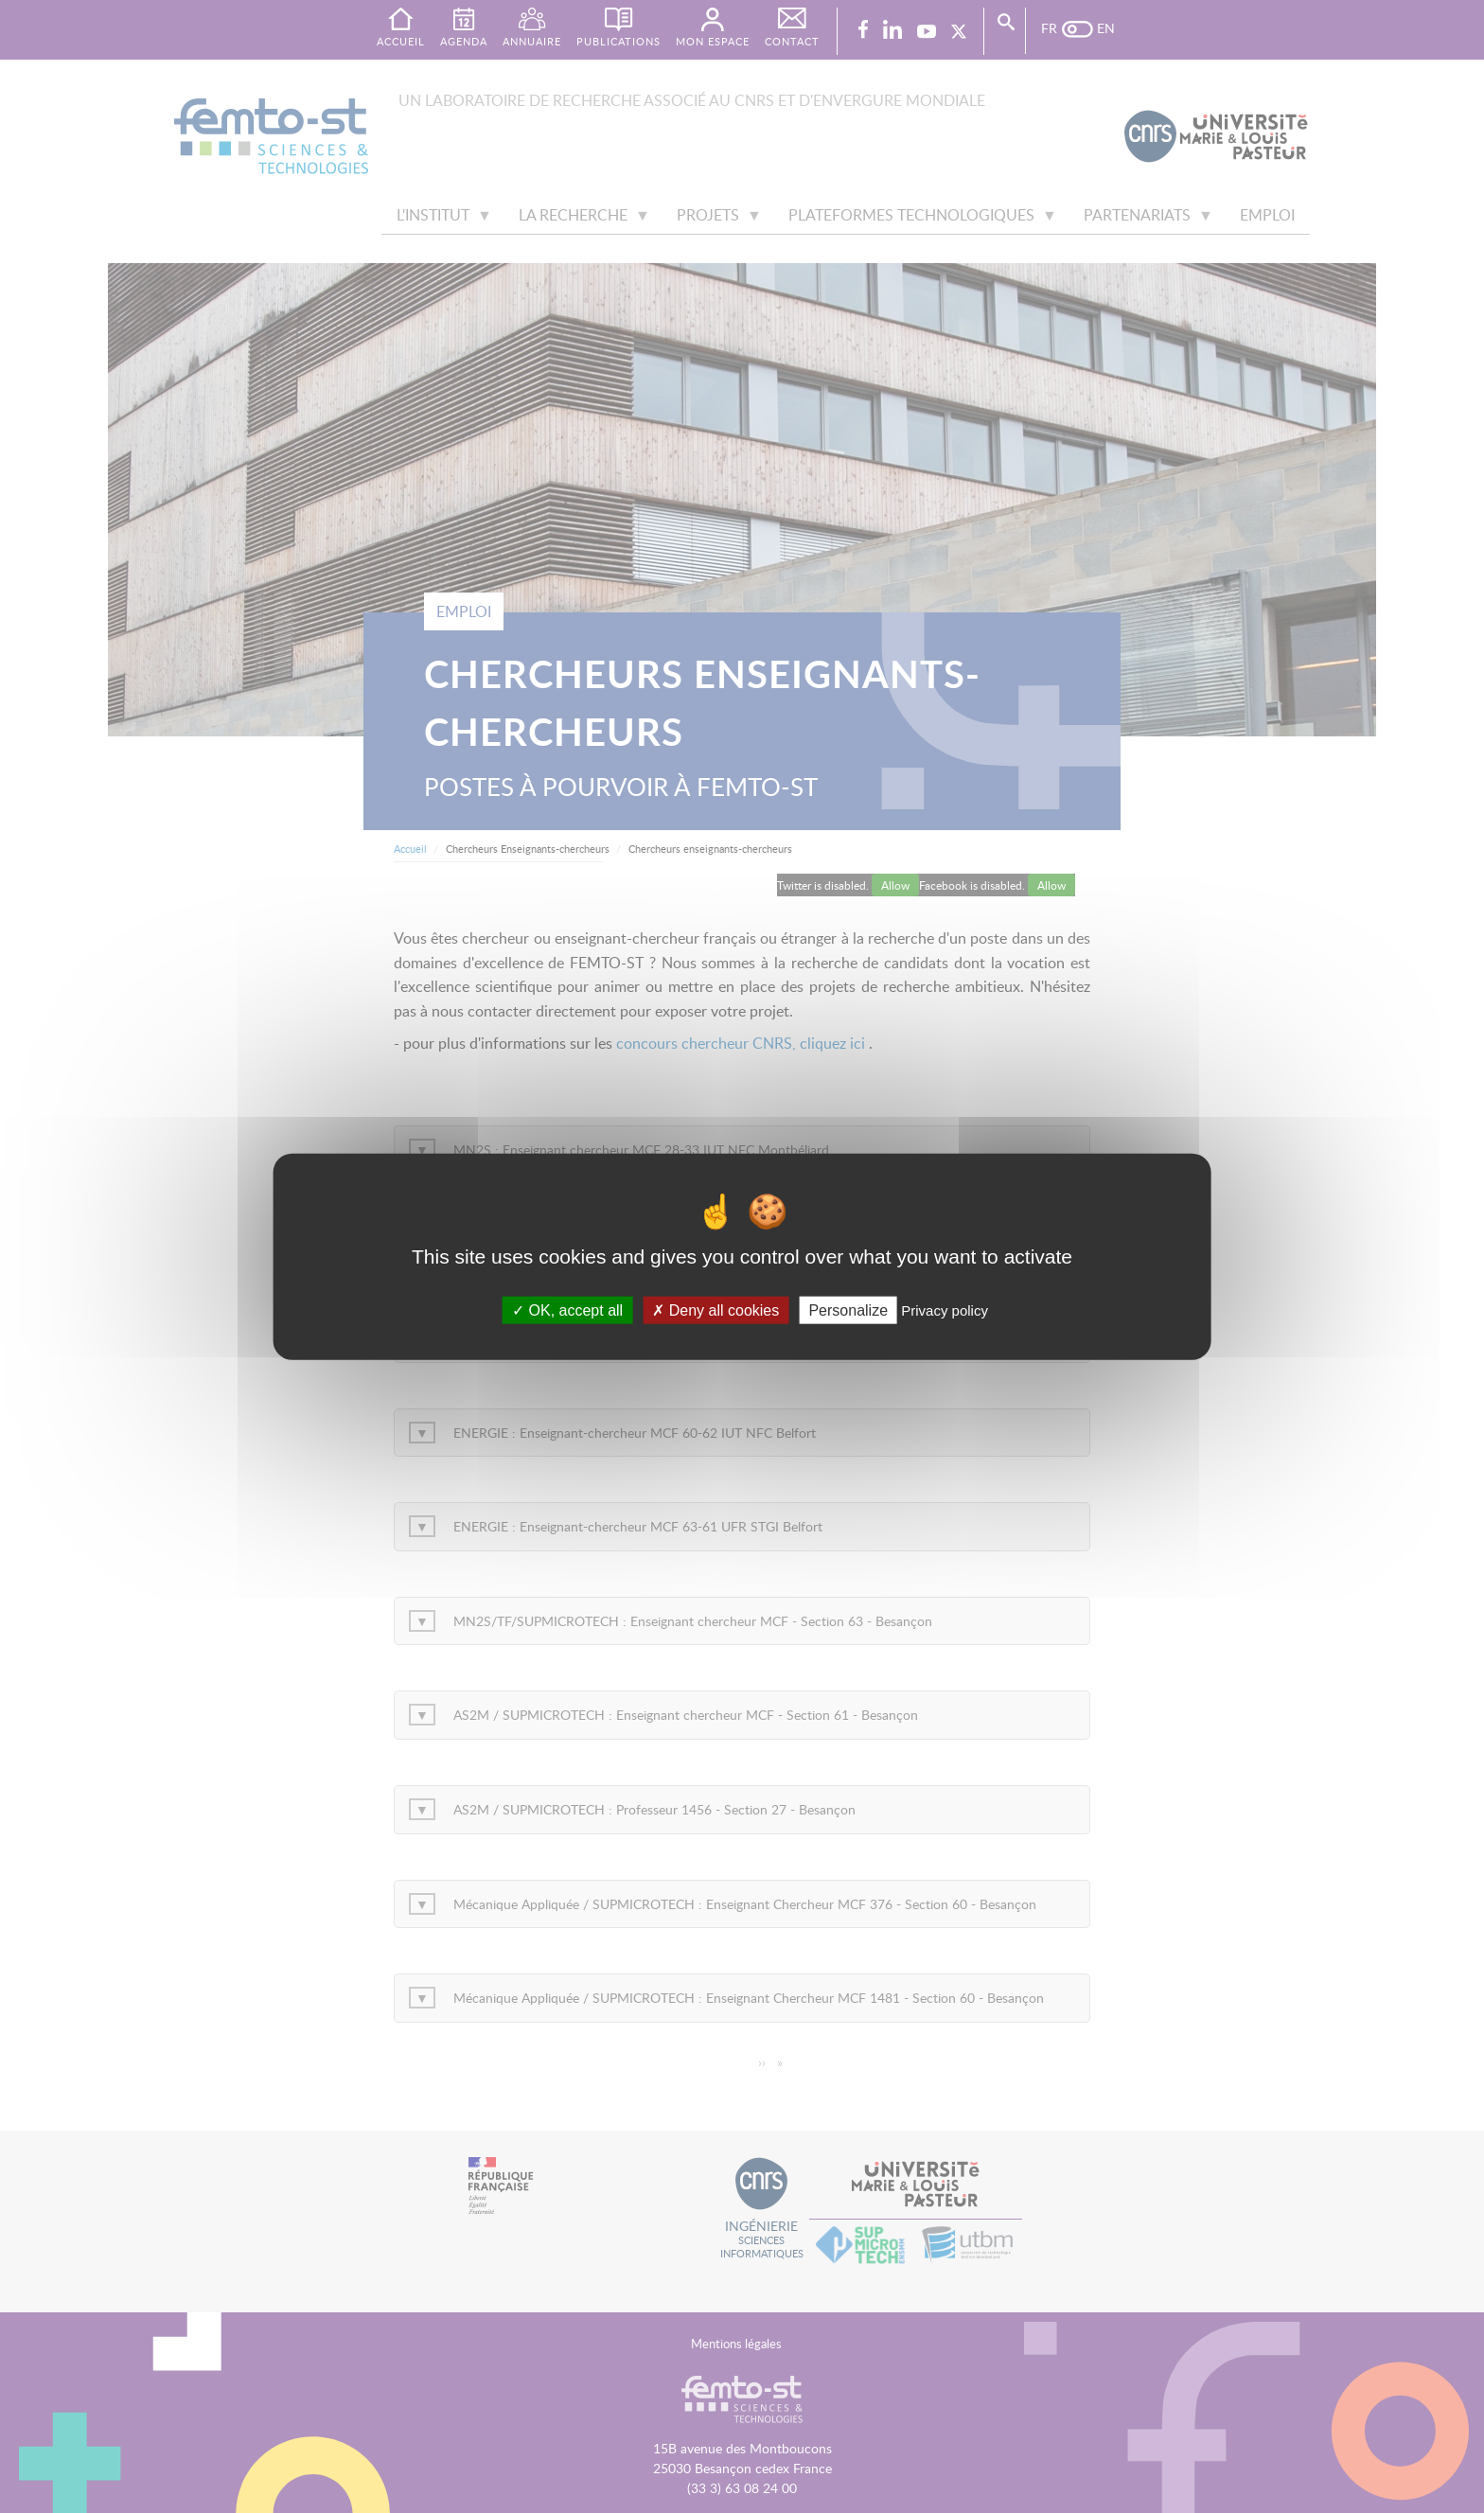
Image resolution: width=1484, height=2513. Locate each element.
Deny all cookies (715, 1310)
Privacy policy (944, 1310)
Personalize (848, 1310)
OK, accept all (567, 1310)
